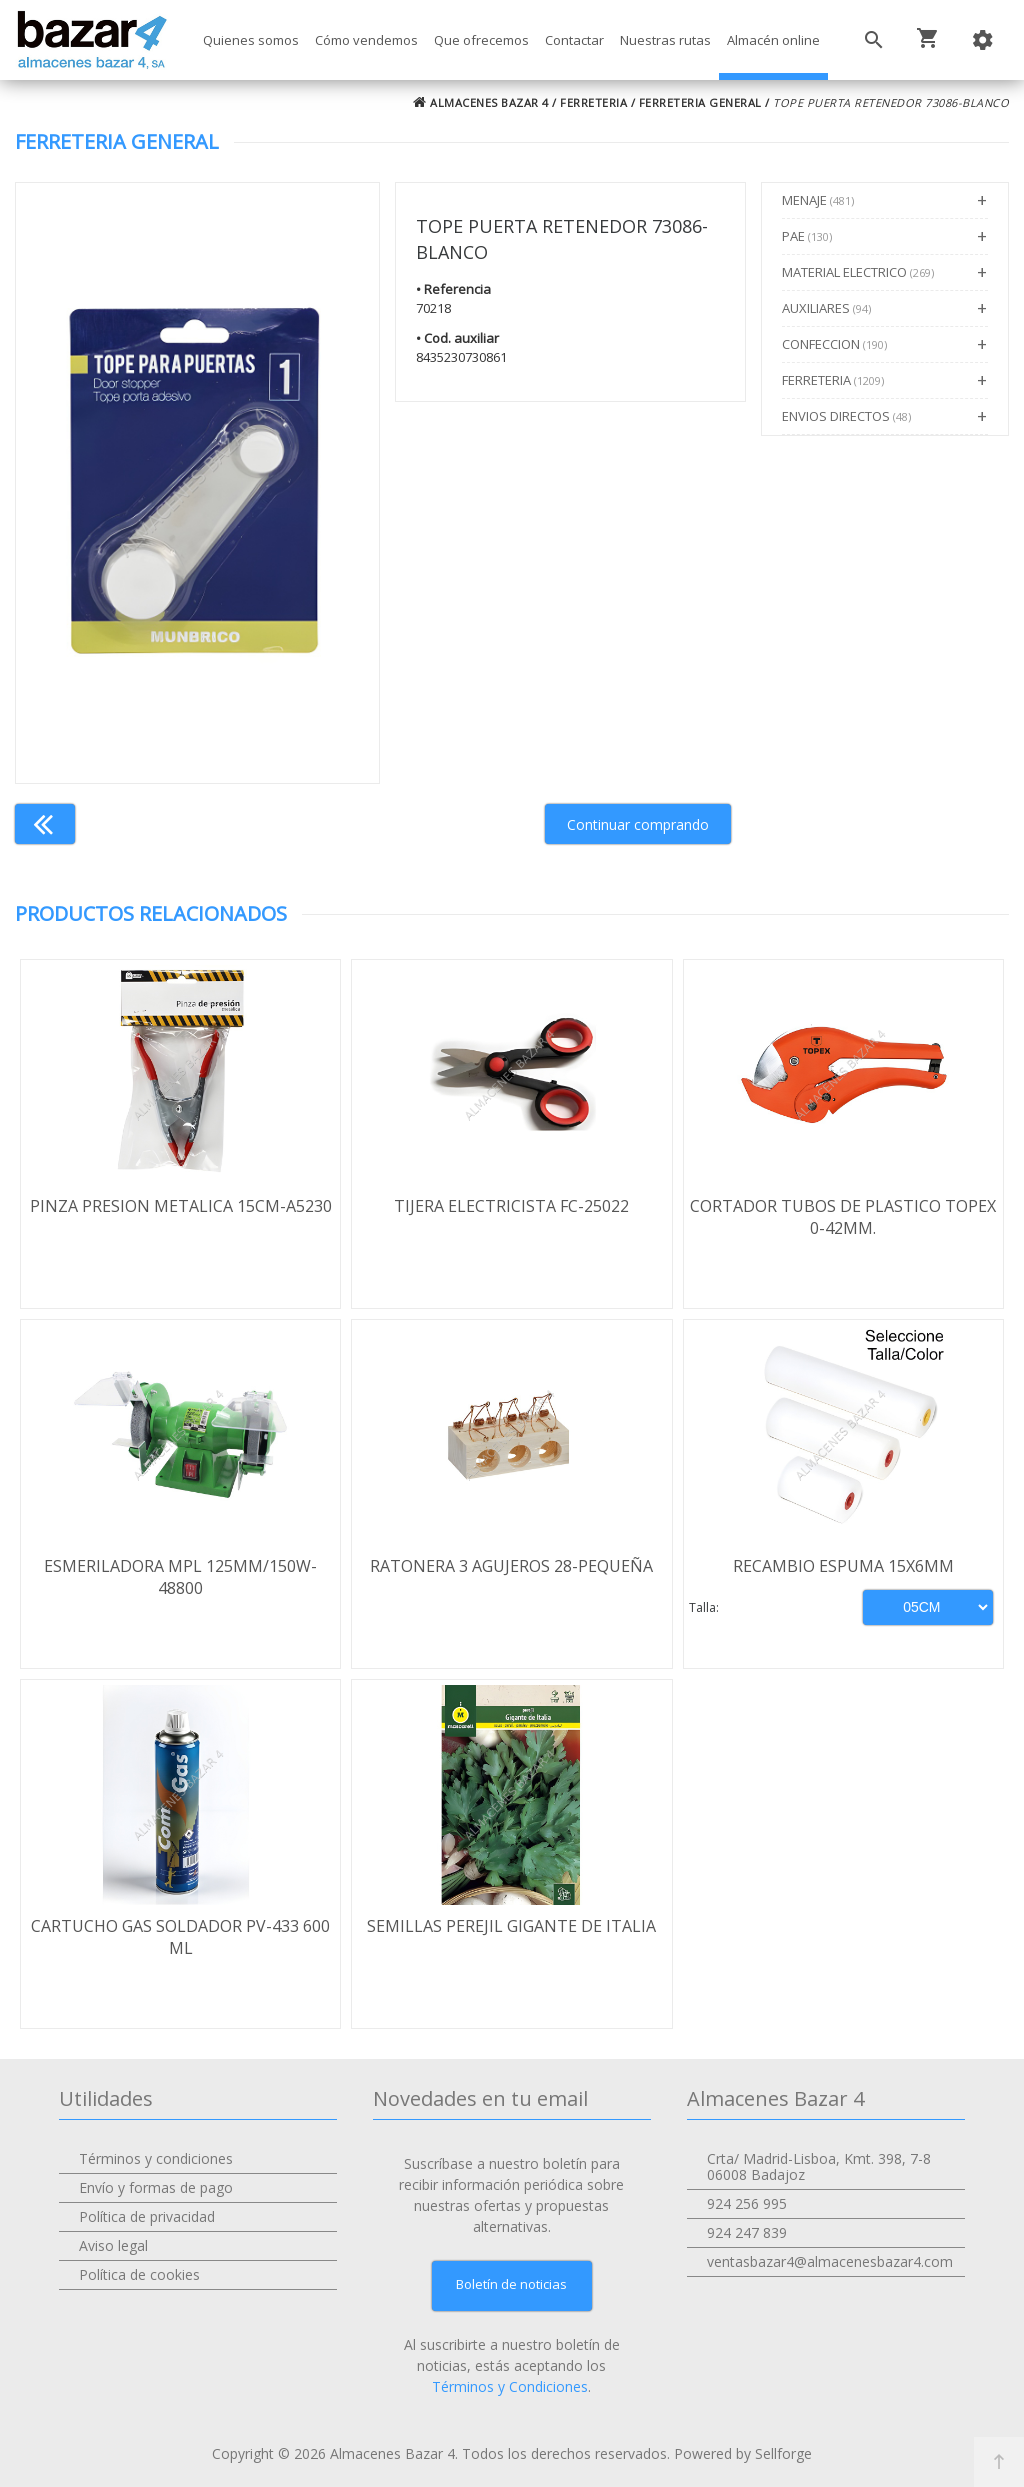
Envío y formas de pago (156, 2187)
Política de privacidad (147, 2216)
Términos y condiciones (156, 2158)
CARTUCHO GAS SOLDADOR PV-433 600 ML (180, 1937)
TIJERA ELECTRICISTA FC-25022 (511, 1206)
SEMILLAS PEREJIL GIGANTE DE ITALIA (511, 1926)
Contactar (574, 40)
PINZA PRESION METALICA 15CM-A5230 (181, 1206)
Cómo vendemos (366, 40)
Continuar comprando (638, 824)
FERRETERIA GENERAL (700, 102)
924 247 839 (747, 2232)
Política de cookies (139, 2274)
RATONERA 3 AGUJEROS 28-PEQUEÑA (511, 1566)
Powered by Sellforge (743, 2453)
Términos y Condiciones (510, 2386)
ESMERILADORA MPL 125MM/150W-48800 (180, 1577)
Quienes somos (251, 40)
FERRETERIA (593, 102)
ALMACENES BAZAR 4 (481, 102)
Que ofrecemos (481, 40)
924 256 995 (747, 2203)
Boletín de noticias (511, 2284)
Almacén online (773, 40)
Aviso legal (113, 2245)
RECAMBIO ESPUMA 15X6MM (843, 1566)
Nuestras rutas (665, 40)
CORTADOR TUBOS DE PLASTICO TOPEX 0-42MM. (843, 1217)
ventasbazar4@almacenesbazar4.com (830, 2261)
